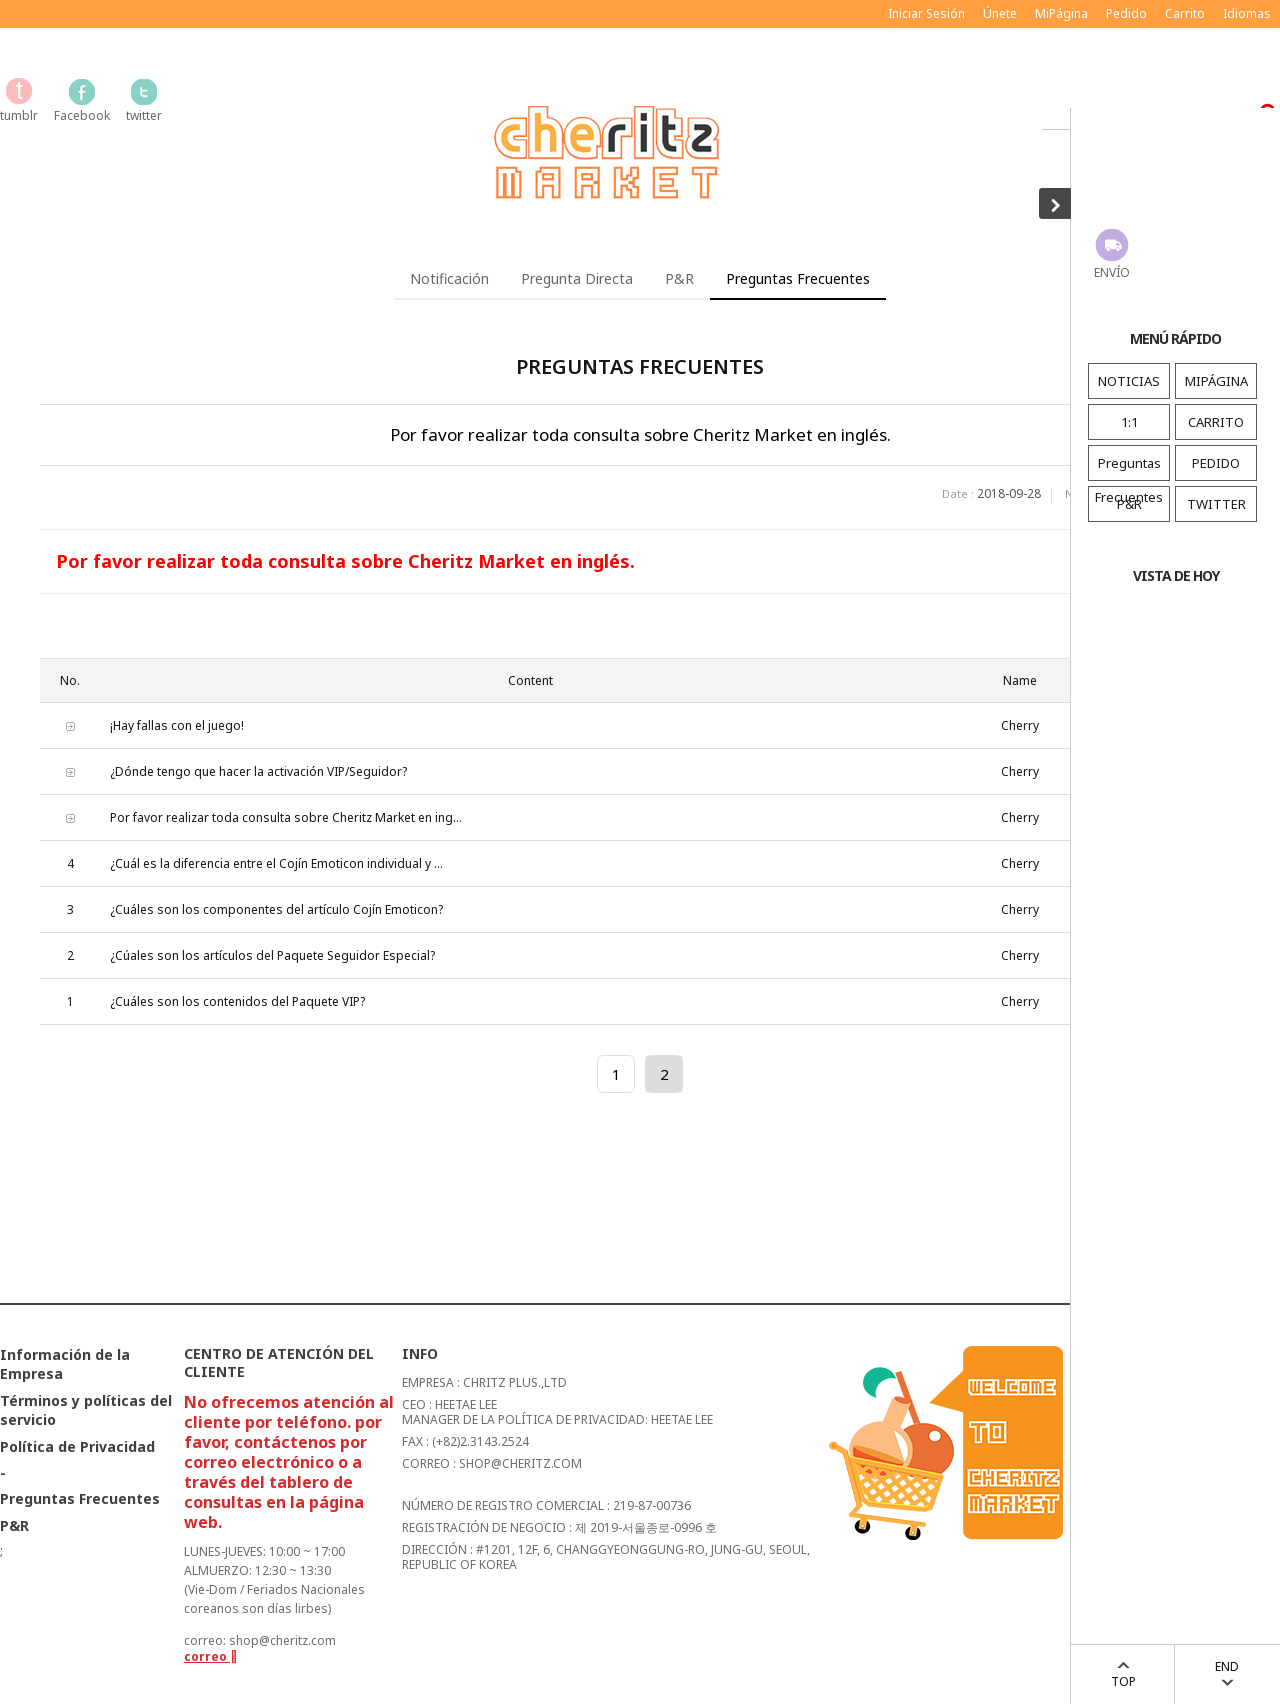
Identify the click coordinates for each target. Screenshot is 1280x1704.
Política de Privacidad (77, 1446)
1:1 (1129, 422)
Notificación (449, 278)
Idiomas (1247, 13)
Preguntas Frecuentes (1129, 480)
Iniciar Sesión (926, 13)
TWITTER (1216, 504)
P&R (1129, 504)
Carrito (1185, 13)
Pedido (1126, 13)
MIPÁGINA (1216, 381)
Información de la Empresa (65, 1364)
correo (211, 1656)
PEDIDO (1216, 463)
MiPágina (1061, 13)
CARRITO (1216, 422)
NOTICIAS (1129, 381)
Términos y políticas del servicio (86, 1410)
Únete (1000, 13)
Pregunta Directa (577, 278)
